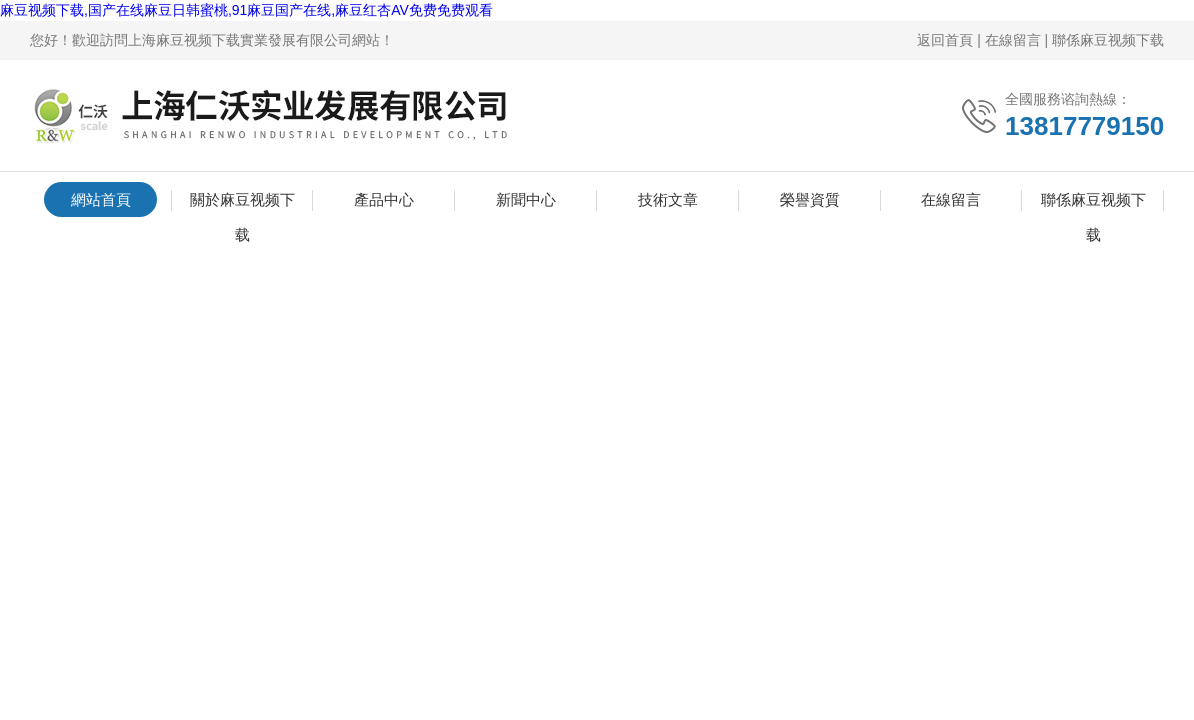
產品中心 (384, 199)
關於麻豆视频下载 (242, 204)
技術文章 (668, 199)
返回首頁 (945, 40)
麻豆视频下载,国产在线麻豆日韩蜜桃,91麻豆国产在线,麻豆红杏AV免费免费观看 (246, 10)
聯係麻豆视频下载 (1108, 40)
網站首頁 (101, 199)
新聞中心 (526, 199)
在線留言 (1013, 40)
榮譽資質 (810, 199)
